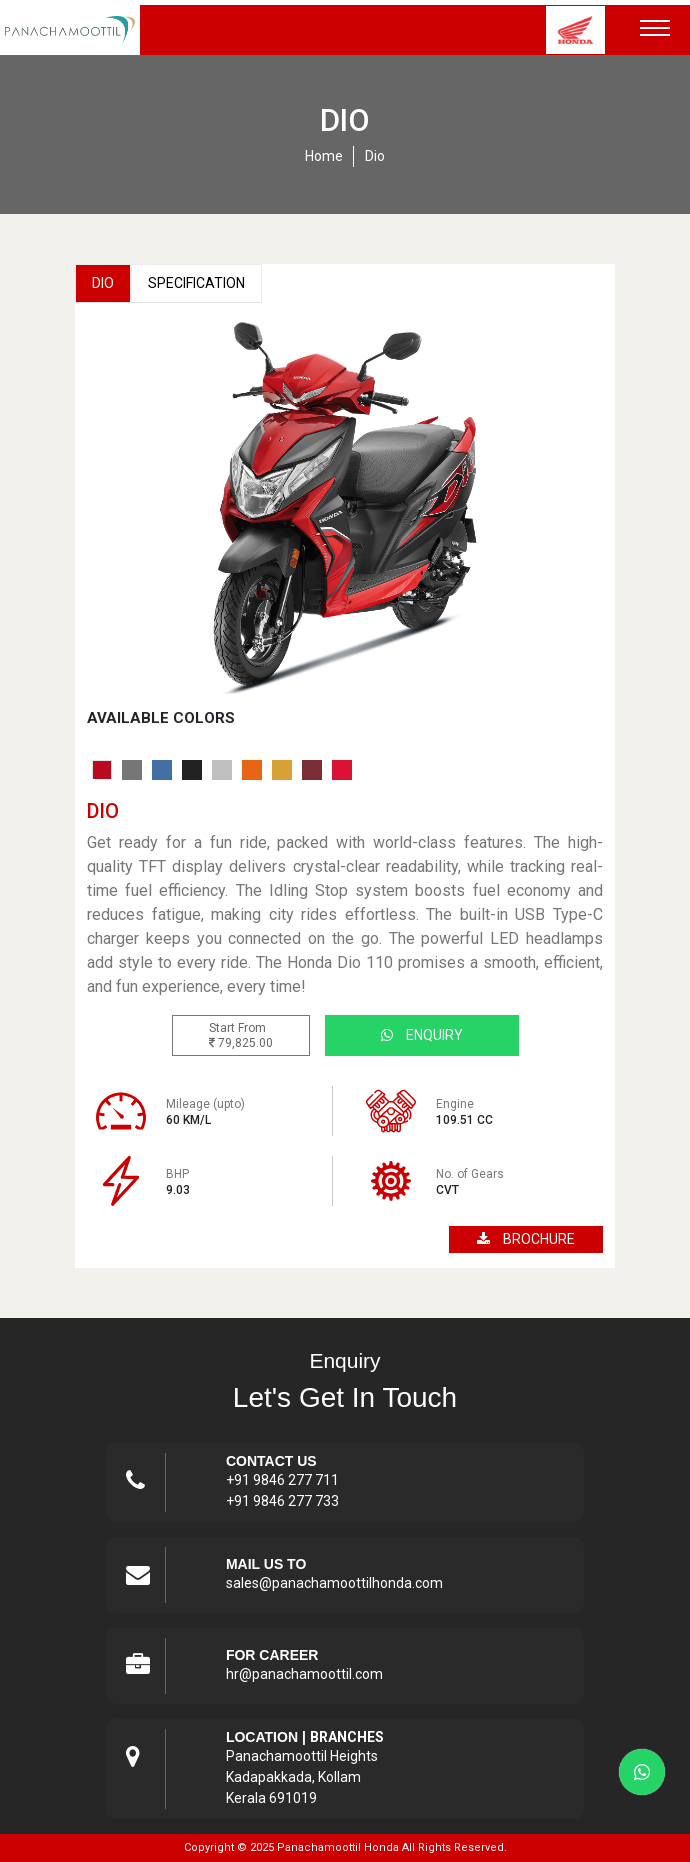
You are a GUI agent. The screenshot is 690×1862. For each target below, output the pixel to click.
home (324, 156)
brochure (526, 1239)
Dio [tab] (103, 283)
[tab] (102, 770)
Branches (347, 1737)
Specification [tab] (196, 283)
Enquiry (422, 1035)
